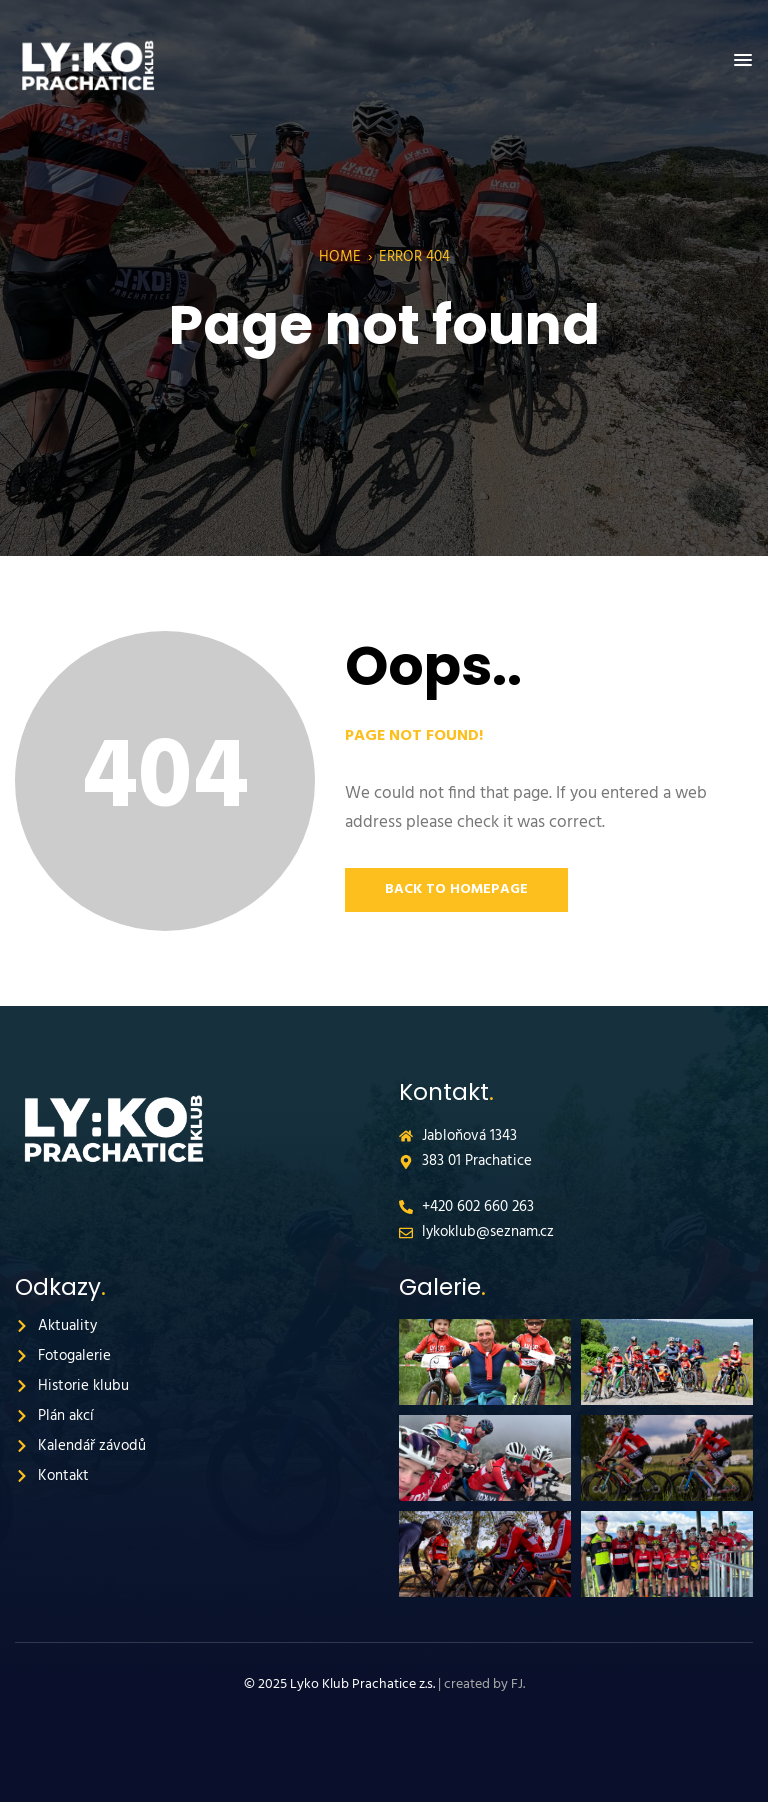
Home (340, 257)
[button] (743, 61)
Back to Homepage (456, 889)
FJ (517, 1684)
